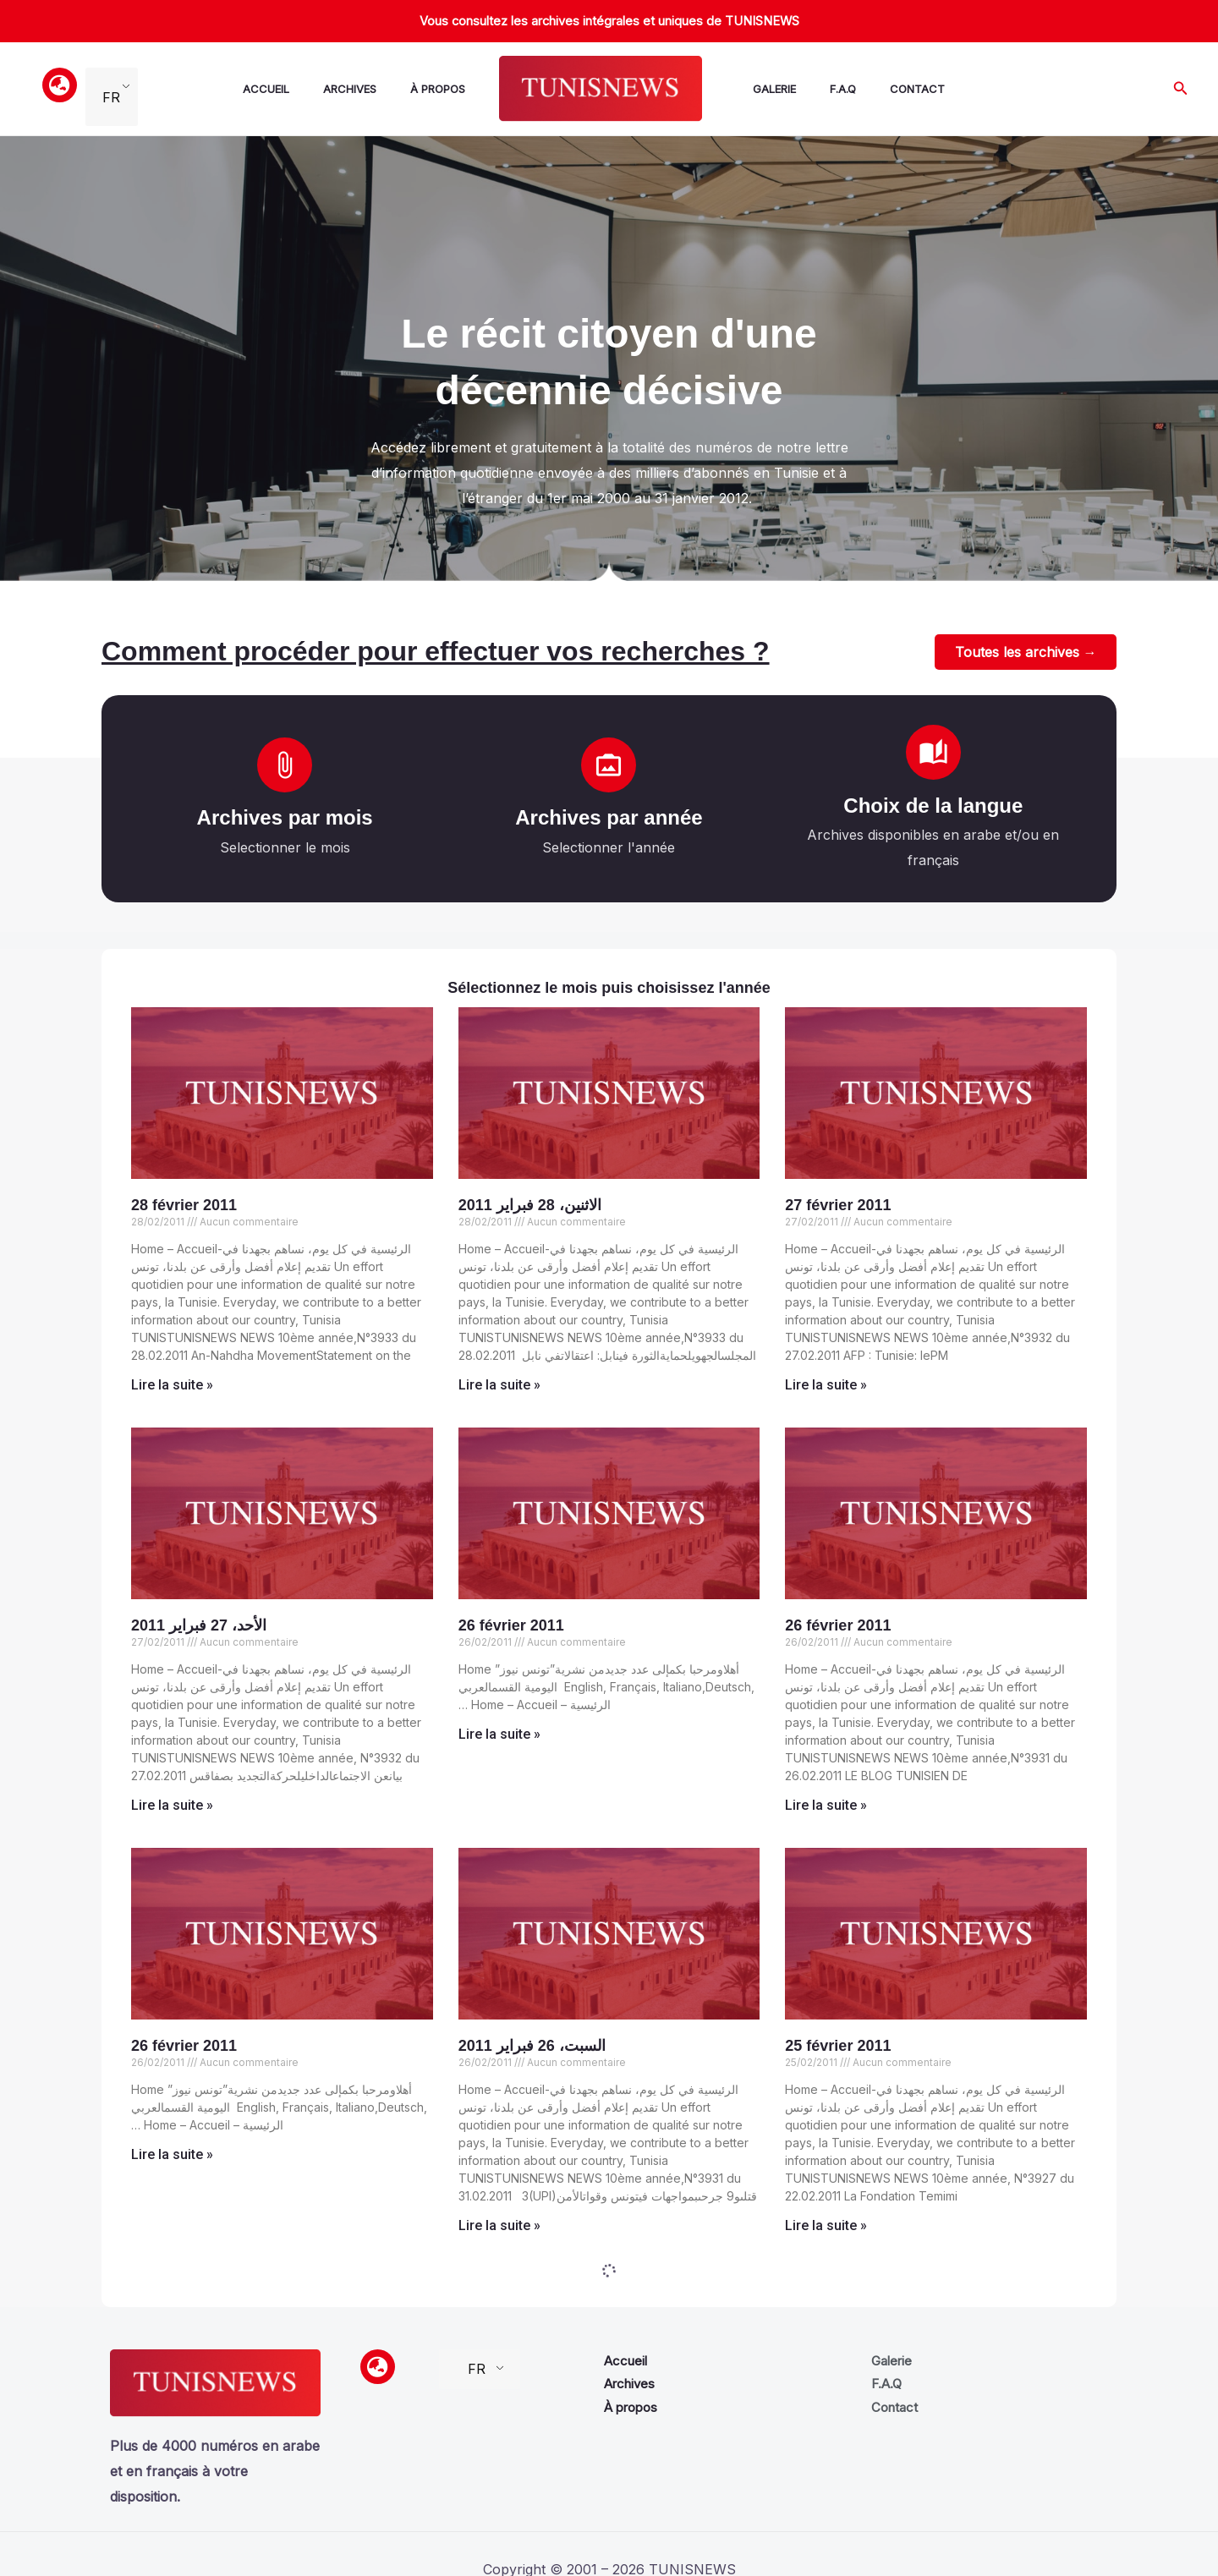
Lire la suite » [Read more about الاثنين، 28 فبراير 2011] (499, 1386)
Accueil (269, 89)
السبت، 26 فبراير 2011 (532, 2047)
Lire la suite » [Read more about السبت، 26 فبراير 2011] (499, 2227)
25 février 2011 (838, 2047)
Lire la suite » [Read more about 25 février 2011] (826, 2227)
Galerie (757, 89)
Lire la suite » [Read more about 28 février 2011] (172, 1386)
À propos (427, 89)
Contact (886, 89)
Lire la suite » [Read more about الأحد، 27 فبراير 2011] (172, 1807)
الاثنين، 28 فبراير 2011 (529, 1206)
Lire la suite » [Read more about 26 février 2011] (499, 1736)
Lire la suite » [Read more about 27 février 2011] (826, 1386)
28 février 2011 (184, 1206)
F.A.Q (819, 89)
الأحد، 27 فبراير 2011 (198, 1627)
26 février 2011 (511, 1627)
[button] (1180, 88)
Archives (346, 89)
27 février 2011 (838, 1206)
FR (111, 88)
